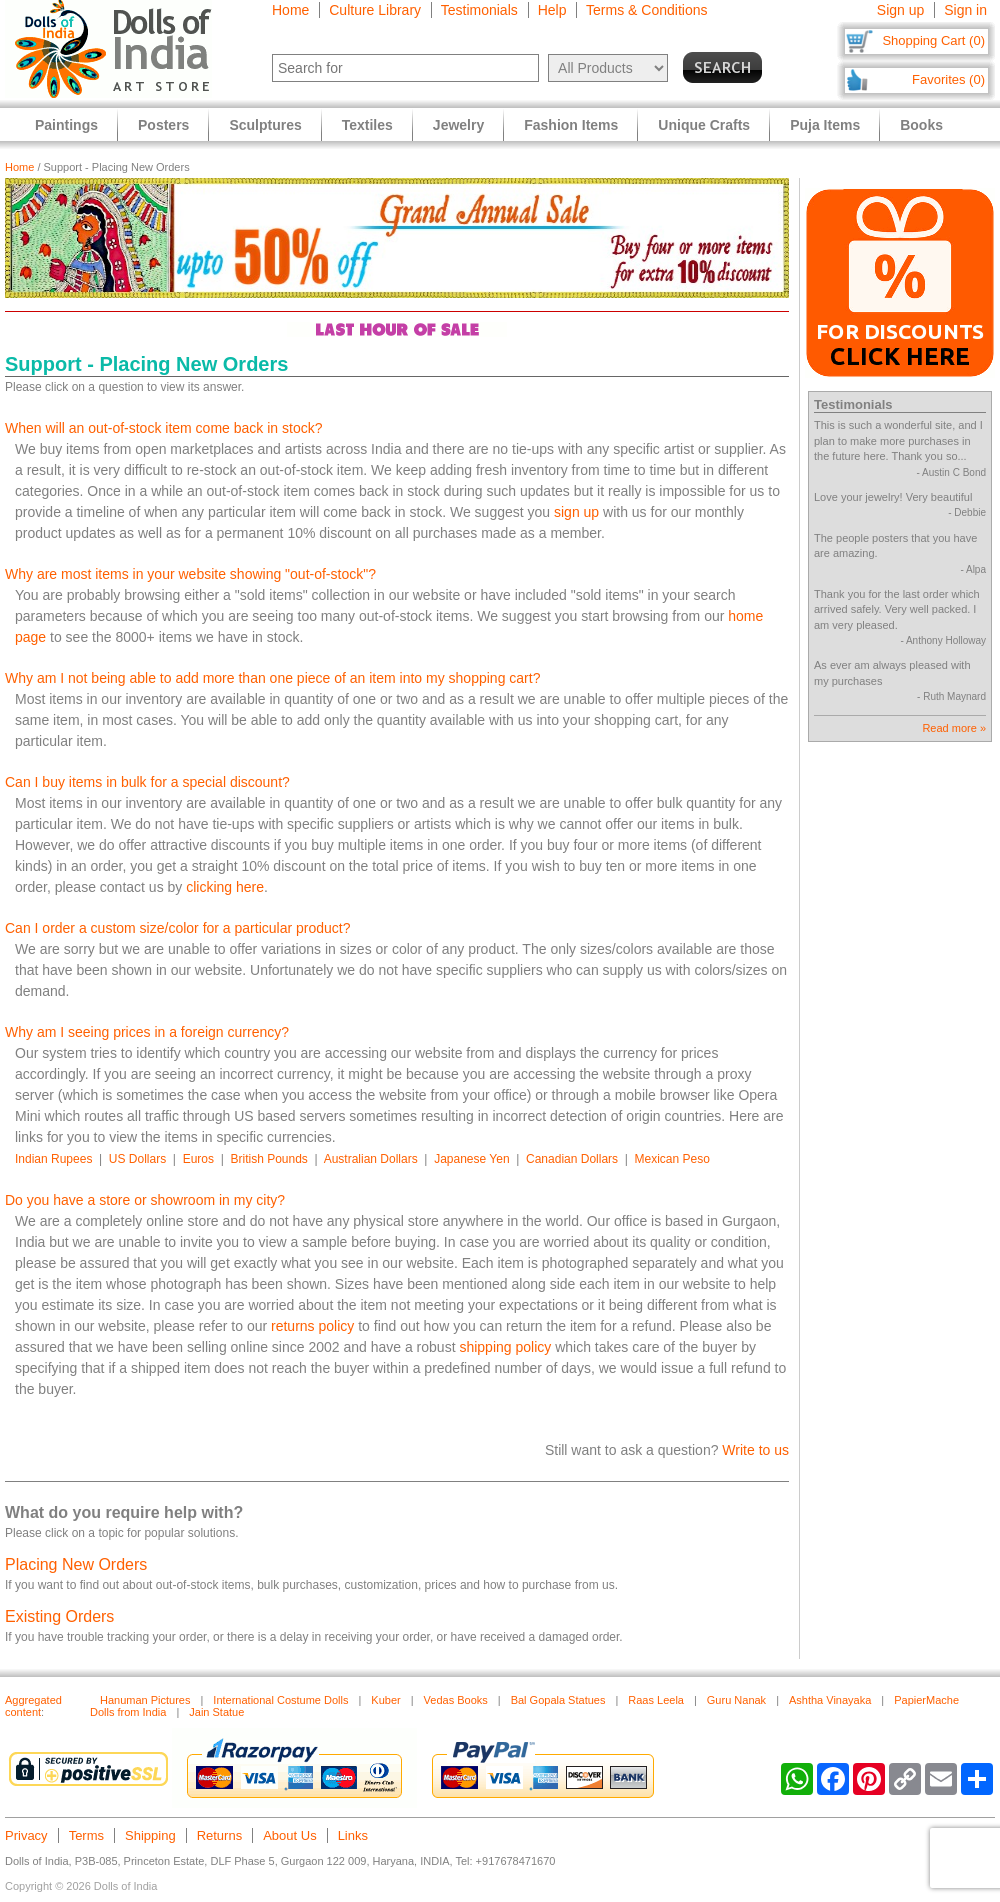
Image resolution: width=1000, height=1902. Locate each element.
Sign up (900, 10)
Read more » (954, 728)
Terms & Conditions (646, 10)
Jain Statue (216, 1712)
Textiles (367, 125)
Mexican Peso (672, 1159)
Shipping (150, 1835)
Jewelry (458, 125)
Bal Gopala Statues (558, 1700)
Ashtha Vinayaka (830, 1700)
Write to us (755, 1450)
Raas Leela (656, 1700)
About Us (289, 1835)
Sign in (965, 10)
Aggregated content (33, 1706)
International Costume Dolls (280, 1700)
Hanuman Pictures (145, 1700)
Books (921, 125)
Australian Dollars (371, 1159)
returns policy (312, 1326)
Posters (163, 125)
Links (353, 1835)
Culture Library (375, 10)
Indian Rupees (53, 1159)
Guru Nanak (736, 1700)
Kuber (385, 1700)
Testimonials (479, 10)
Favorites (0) (948, 79)
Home (290, 10)
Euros (198, 1159)
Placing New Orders (76, 1564)
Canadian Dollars (572, 1159)
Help (552, 10)
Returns (220, 1835)
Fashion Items (571, 125)
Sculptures (265, 125)
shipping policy (505, 1347)
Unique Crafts (704, 125)
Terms (86, 1835)
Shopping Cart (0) (933, 40)
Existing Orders (59, 1616)
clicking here (225, 887)
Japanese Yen (471, 1159)
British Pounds (268, 1159)
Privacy (26, 1835)
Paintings (66, 125)
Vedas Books (456, 1700)
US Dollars (137, 1159)
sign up (576, 512)
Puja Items (825, 125)
